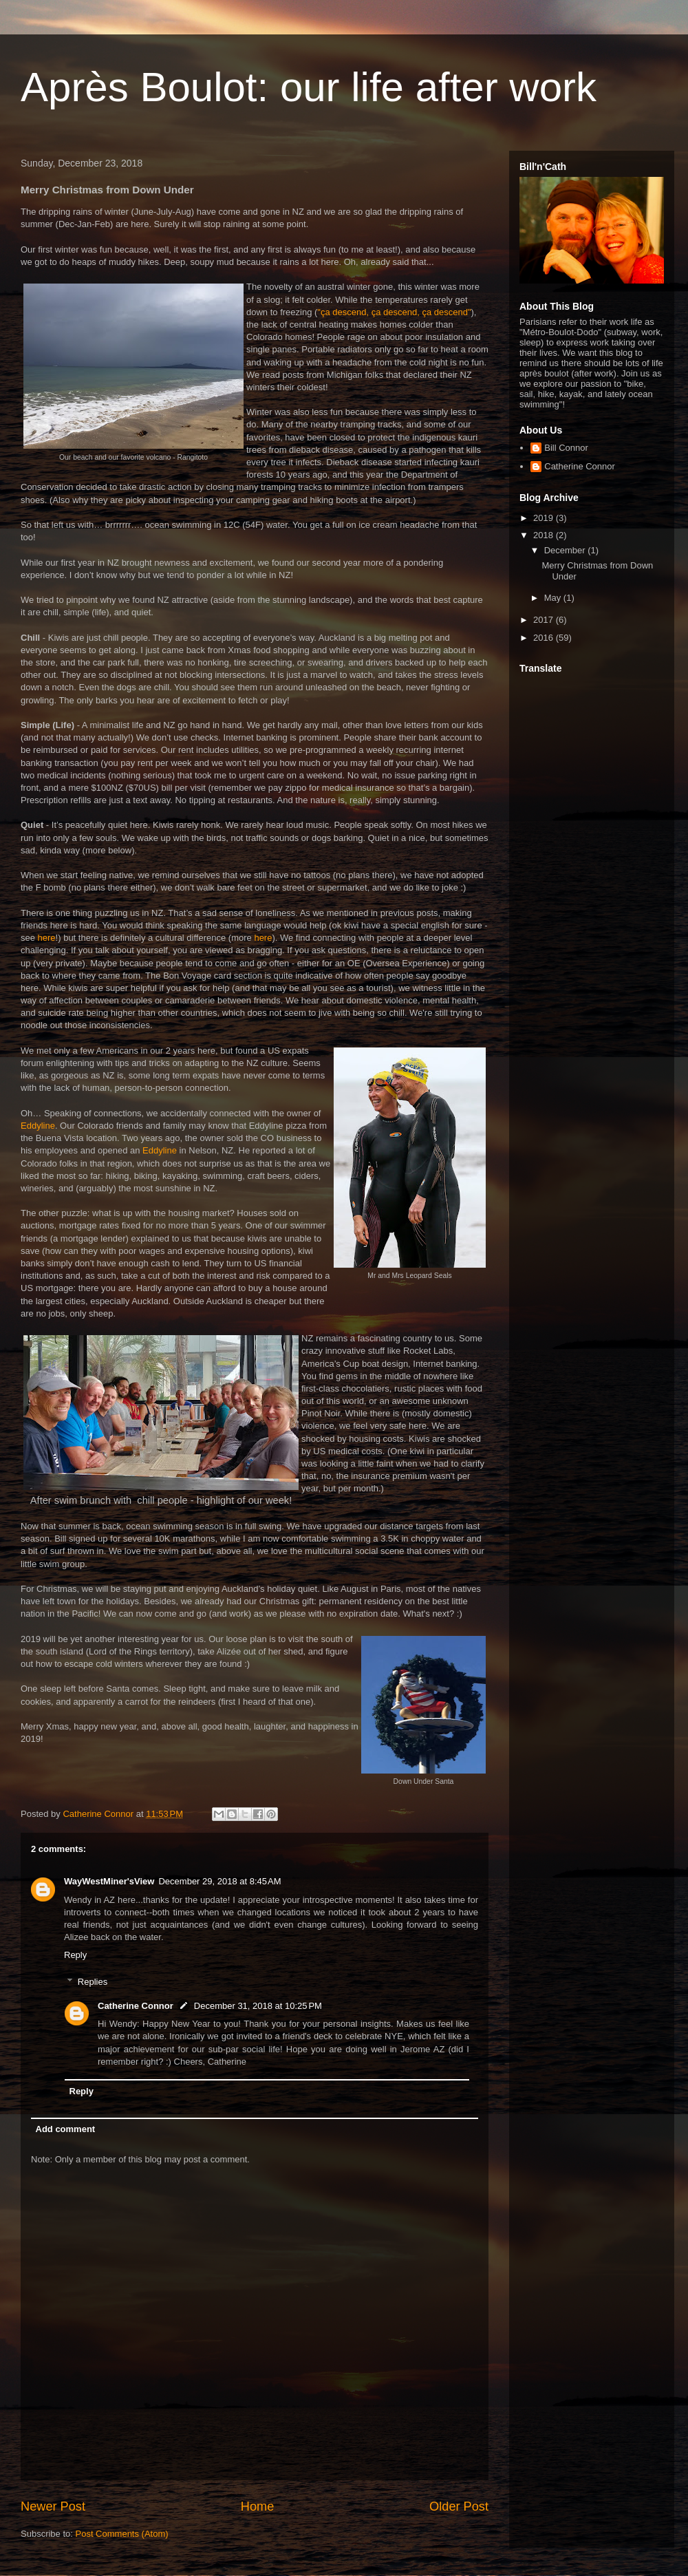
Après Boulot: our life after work (308, 87)
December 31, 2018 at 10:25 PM (258, 2006)
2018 (544, 535)
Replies (92, 1982)
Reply (75, 1955)
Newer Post (53, 2506)
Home (258, 2506)
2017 (544, 620)
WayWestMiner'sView (109, 1881)
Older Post (458, 2506)
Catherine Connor (135, 2006)
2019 (544, 518)
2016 (544, 637)
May (553, 598)
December (566, 550)
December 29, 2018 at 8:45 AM (219, 1881)
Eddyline (38, 1125)
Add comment (66, 2129)
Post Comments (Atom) (122, 2534)
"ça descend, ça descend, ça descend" (394, 312)
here (47, 938)
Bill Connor (566, 448)
